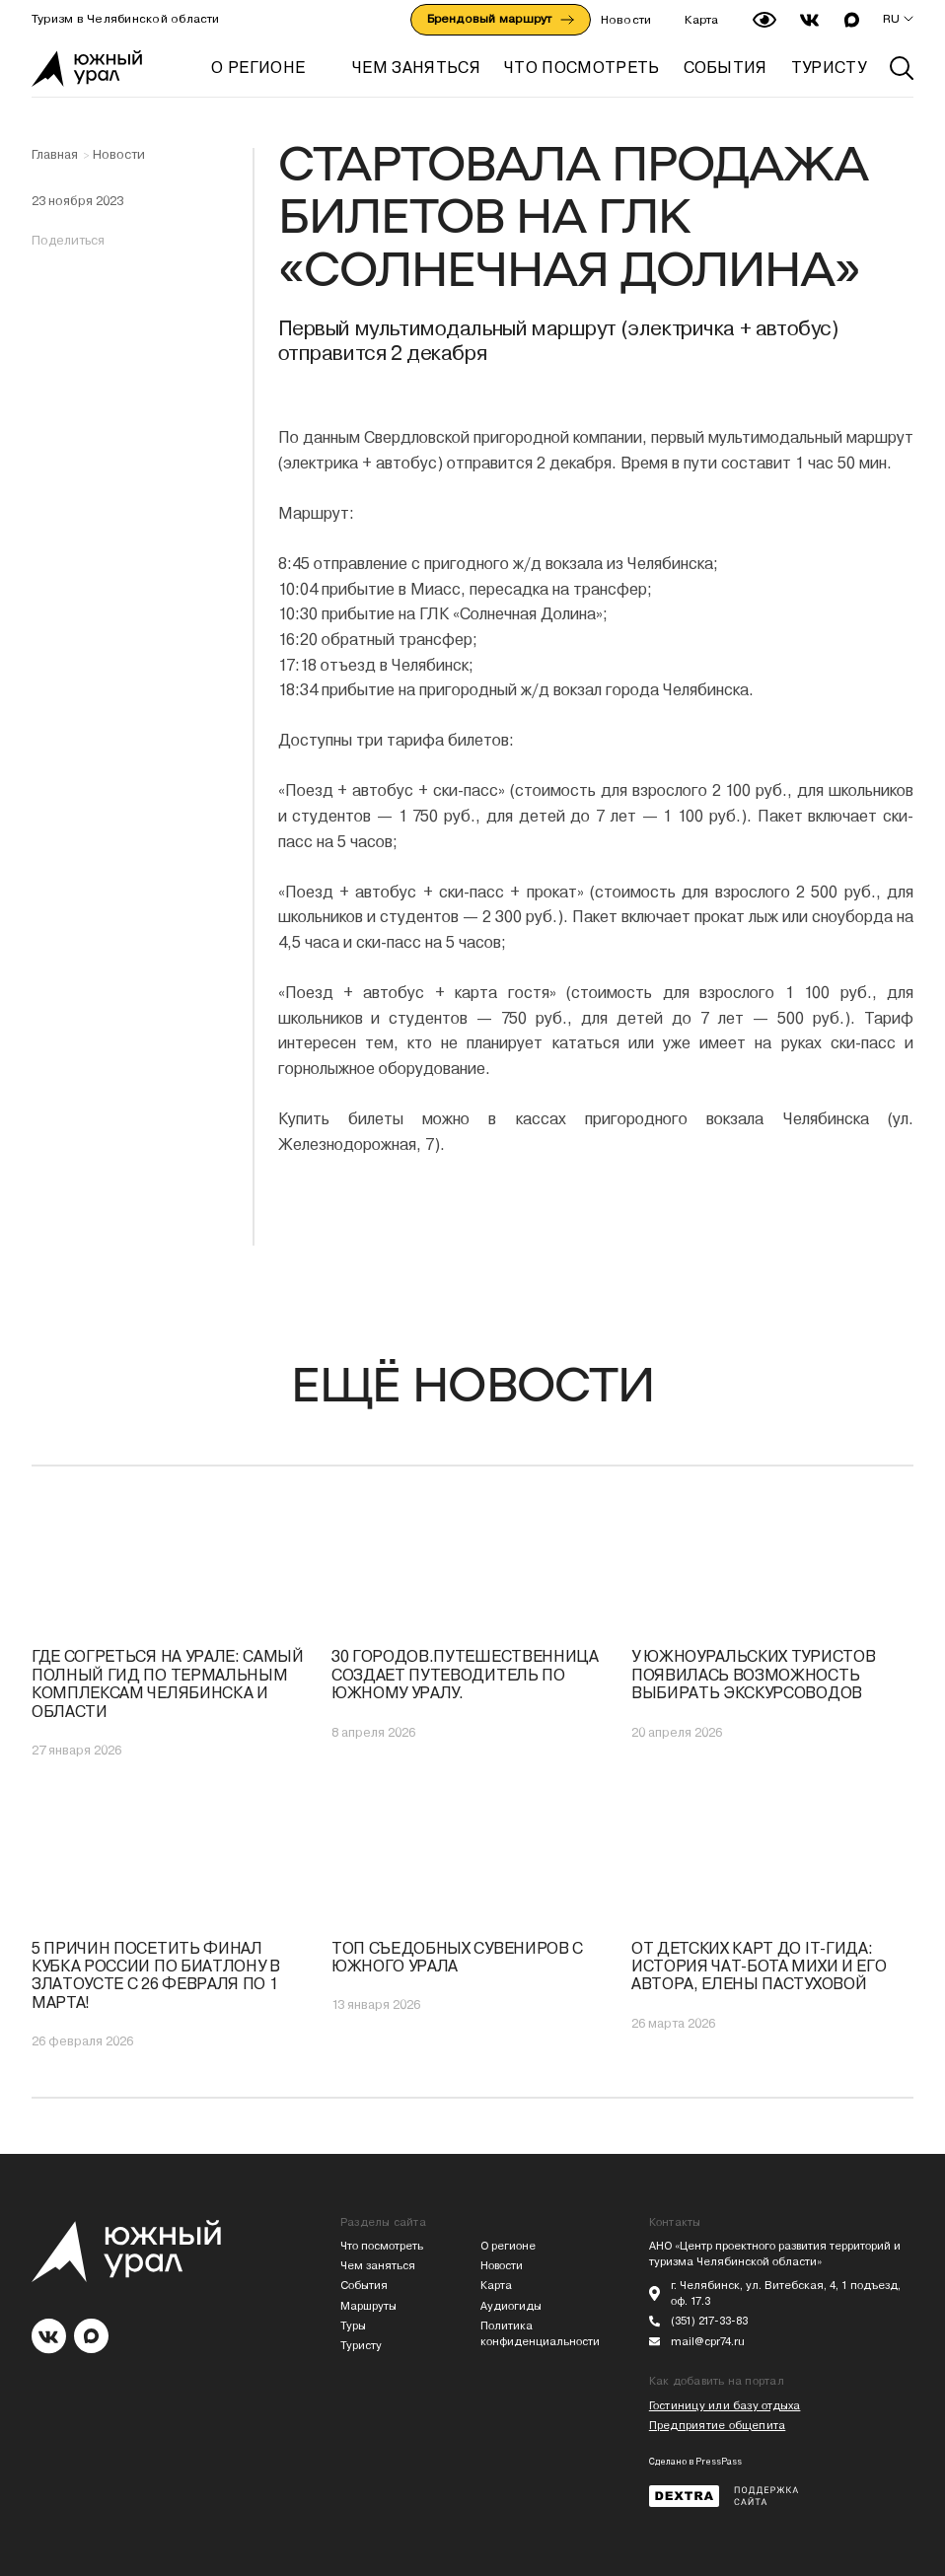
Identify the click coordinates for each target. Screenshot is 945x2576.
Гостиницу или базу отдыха (725, 2405)
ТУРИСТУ (828, 67)
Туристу (361, 2345)
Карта (701, 20)
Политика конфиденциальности (540, 2334)
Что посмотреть (381, 2246)
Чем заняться (377, 2265)
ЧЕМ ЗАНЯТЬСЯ (416, 67)
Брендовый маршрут (500, 19)
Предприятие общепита (717, 2425)
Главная (55, 155)
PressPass (718, 2462)
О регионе (258, 67)
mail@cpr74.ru (708, 2341)
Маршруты (368, 2306)
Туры (353, 2326)
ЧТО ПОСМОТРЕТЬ (581, 67)
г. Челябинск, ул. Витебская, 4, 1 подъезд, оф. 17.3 (786, 2293)
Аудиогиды (511, 2306)
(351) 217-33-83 (709, 2321)
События (364, 2285)
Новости (626, 20)
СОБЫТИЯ (725, 67)
